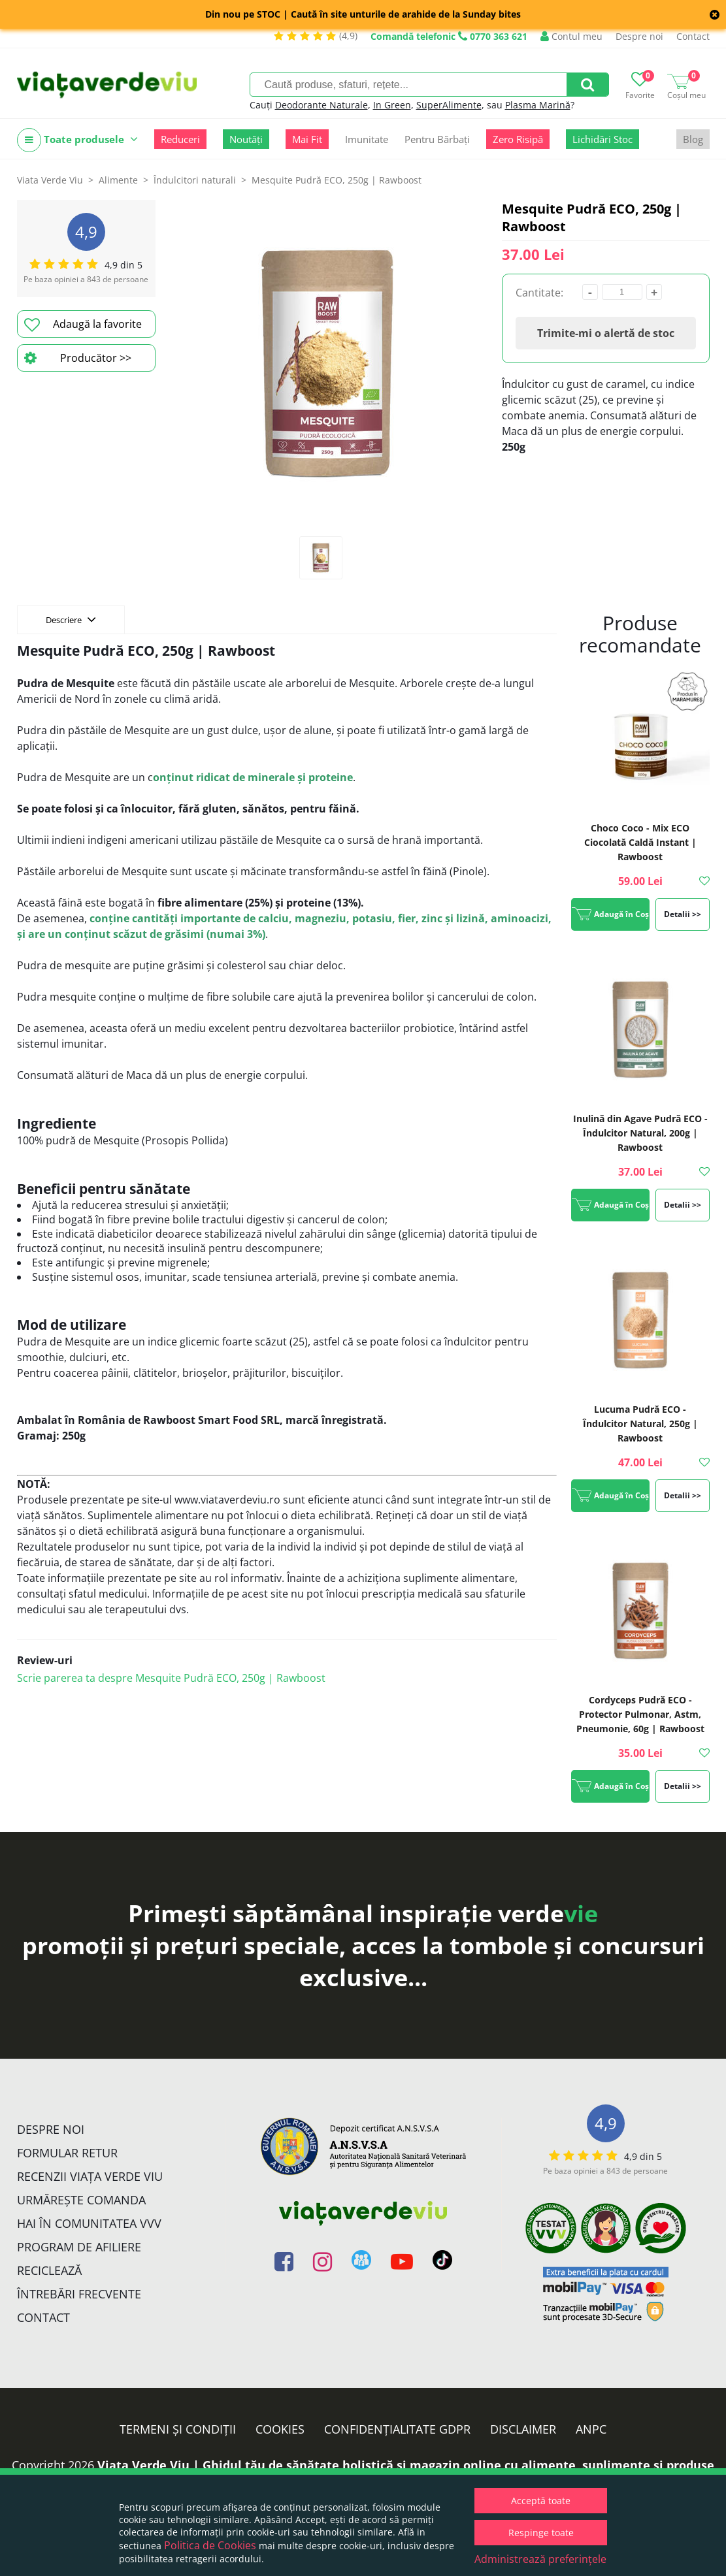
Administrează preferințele (540, 2559)
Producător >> (77, 358)
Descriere (71, 619)
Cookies (280, 2429)
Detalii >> (682, 914)
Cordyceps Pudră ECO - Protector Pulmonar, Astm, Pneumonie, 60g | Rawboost (640, 1714)
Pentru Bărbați (437, 139)
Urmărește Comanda (81, 2200)
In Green (392, 105)
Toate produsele (77, 140)
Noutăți (246, 139)
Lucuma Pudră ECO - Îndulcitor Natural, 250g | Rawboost (640, 1423)
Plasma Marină (537, 105)
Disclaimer (523, 2429)
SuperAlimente (449, 105)
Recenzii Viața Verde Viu (90, 2176)
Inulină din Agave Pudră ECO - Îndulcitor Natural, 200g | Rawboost (640, 1132)
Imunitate (366, 139)
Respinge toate (541, 2532)
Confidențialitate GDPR (397, 2429)
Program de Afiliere (79, 2247)
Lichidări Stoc (602, 139)
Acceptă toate (540, 2500)
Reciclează (49, 2270)
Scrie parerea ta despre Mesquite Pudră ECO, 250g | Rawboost (171, 1678)
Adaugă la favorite (83, 324)
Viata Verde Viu (50, 180)
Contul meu (571, 36)
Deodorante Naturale (321, 105)
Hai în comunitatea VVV (89, 2223)
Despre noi (639, 36)
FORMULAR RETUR (67, 2153)
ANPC (591, 2429)
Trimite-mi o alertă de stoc (605, 333)
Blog (693, 139)
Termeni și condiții (178, 2429)
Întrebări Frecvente (79, 2294)
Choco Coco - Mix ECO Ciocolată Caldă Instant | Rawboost (640, 842)
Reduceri (180, 139)
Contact (693, 36)
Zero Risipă (518, 139)
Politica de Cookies (210, 2545)
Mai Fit (307, 139)
